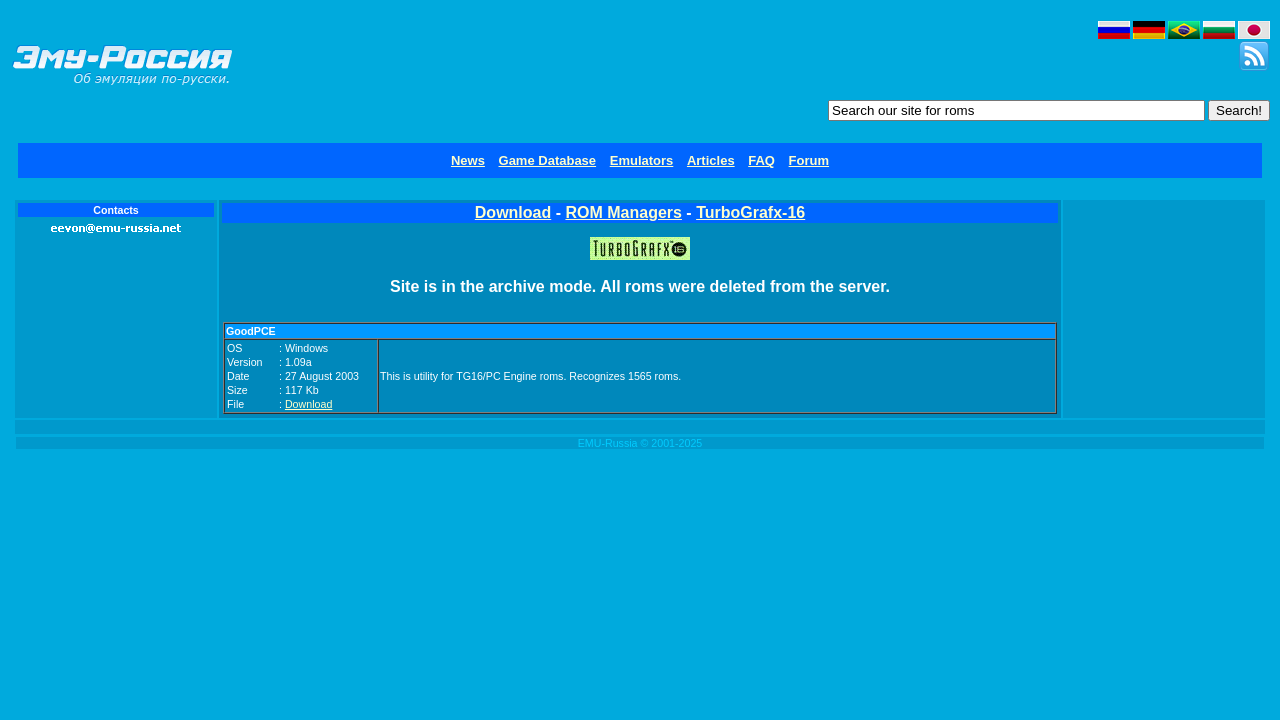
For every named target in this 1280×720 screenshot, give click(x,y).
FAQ (761, 160)
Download (513, 212)
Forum (809, 160)
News (468, 160)
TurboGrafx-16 (750, 212)
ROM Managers (623, 212)
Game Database (548, 160)
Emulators (642, 160)
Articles (711, 160)
